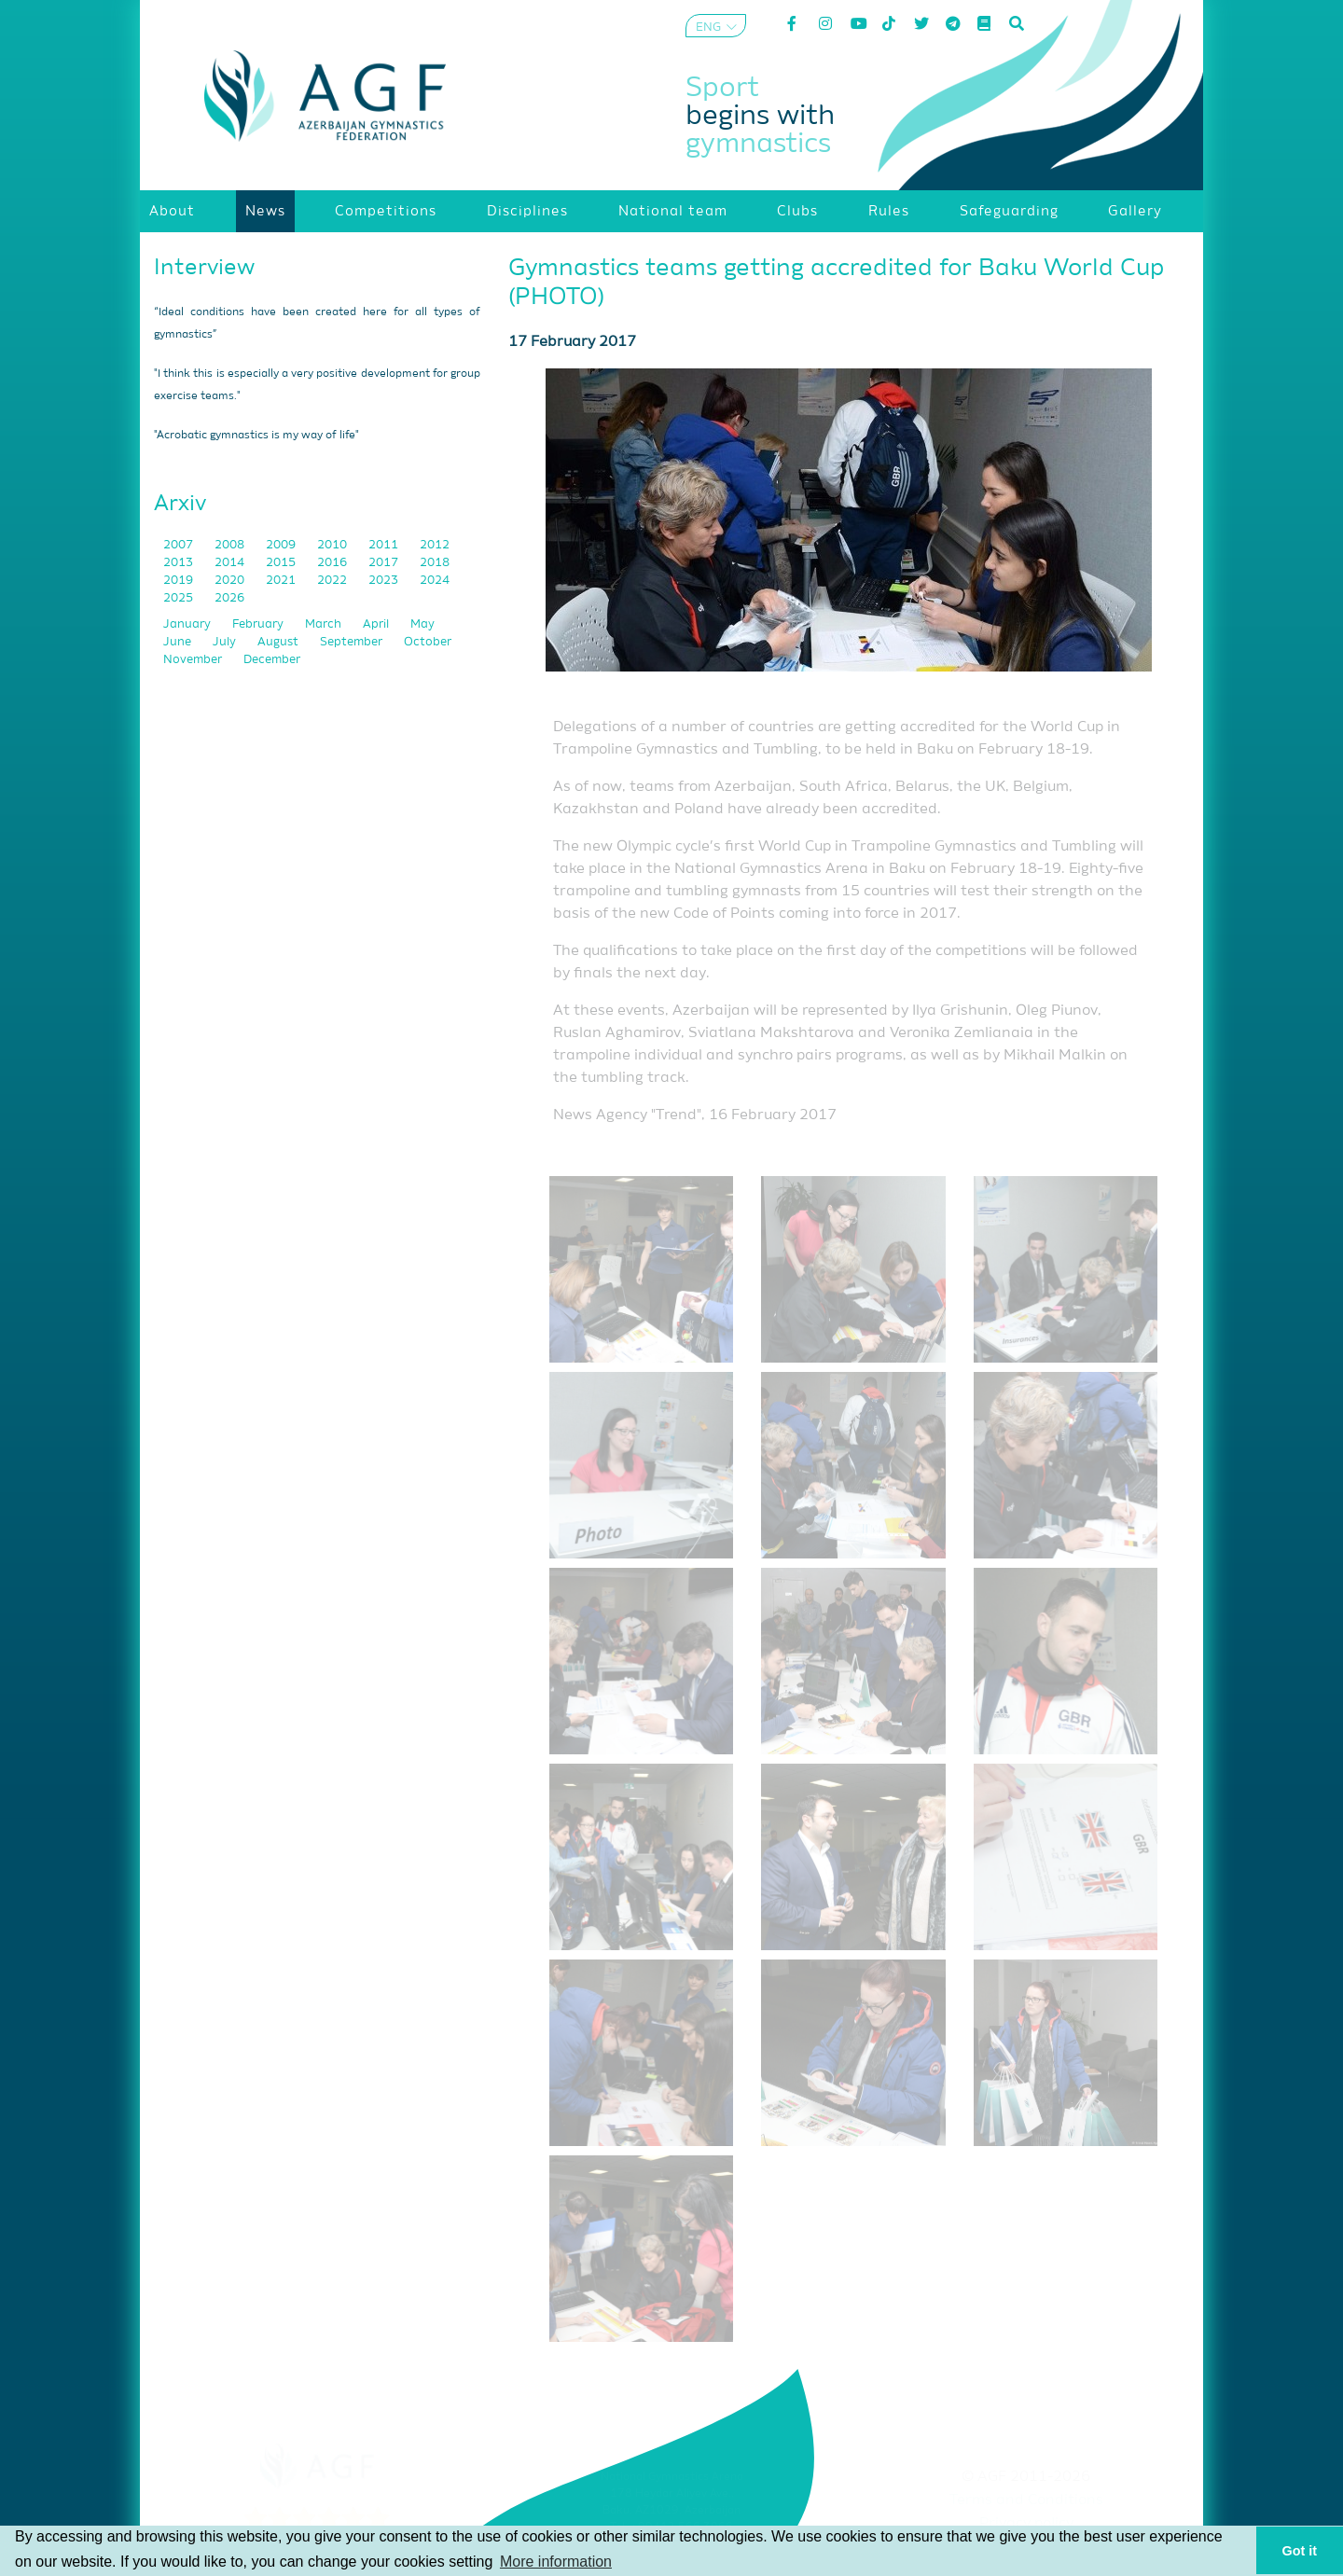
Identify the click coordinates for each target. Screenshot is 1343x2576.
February (259, 624)
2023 (384, 581)
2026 (229, 598)
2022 (333, 581)
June (178, 642)
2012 (435, 545)
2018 (435, 563)
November (194, 660)
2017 (384, 563)
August (279, 642)
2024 (435, 581)
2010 (333, 545)
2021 (282, 581)
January (188, 624)
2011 (384, 545)
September (352, 642)
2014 (231, 563)
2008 (231, 545)
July (226, 642)
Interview (204, 267)
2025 (179, 598)
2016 (333, 563)
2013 (179, 563)
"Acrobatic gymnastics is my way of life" (256, 435)
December (271, 660)
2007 (179, 545)
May (422, 624)
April (377, 624)
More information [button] (556, 2561)
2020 (231, 581)
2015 (282, 563)
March (324, 624)
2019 (179, 581)
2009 (282, 545)
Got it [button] (1300, 2550)
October (427, 642)
